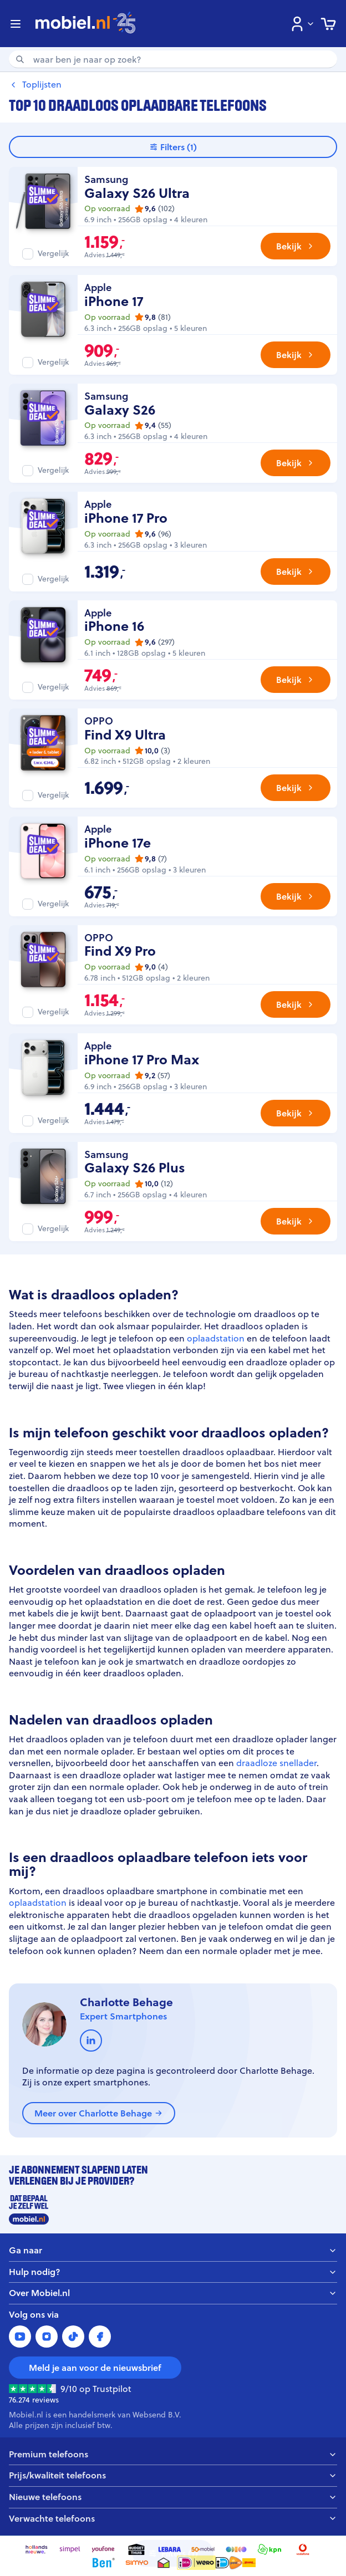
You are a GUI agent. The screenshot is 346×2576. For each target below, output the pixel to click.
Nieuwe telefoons (173, 2497)
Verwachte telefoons (173, 2518)
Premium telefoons (173, 2454)
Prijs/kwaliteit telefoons (173, 2475)
